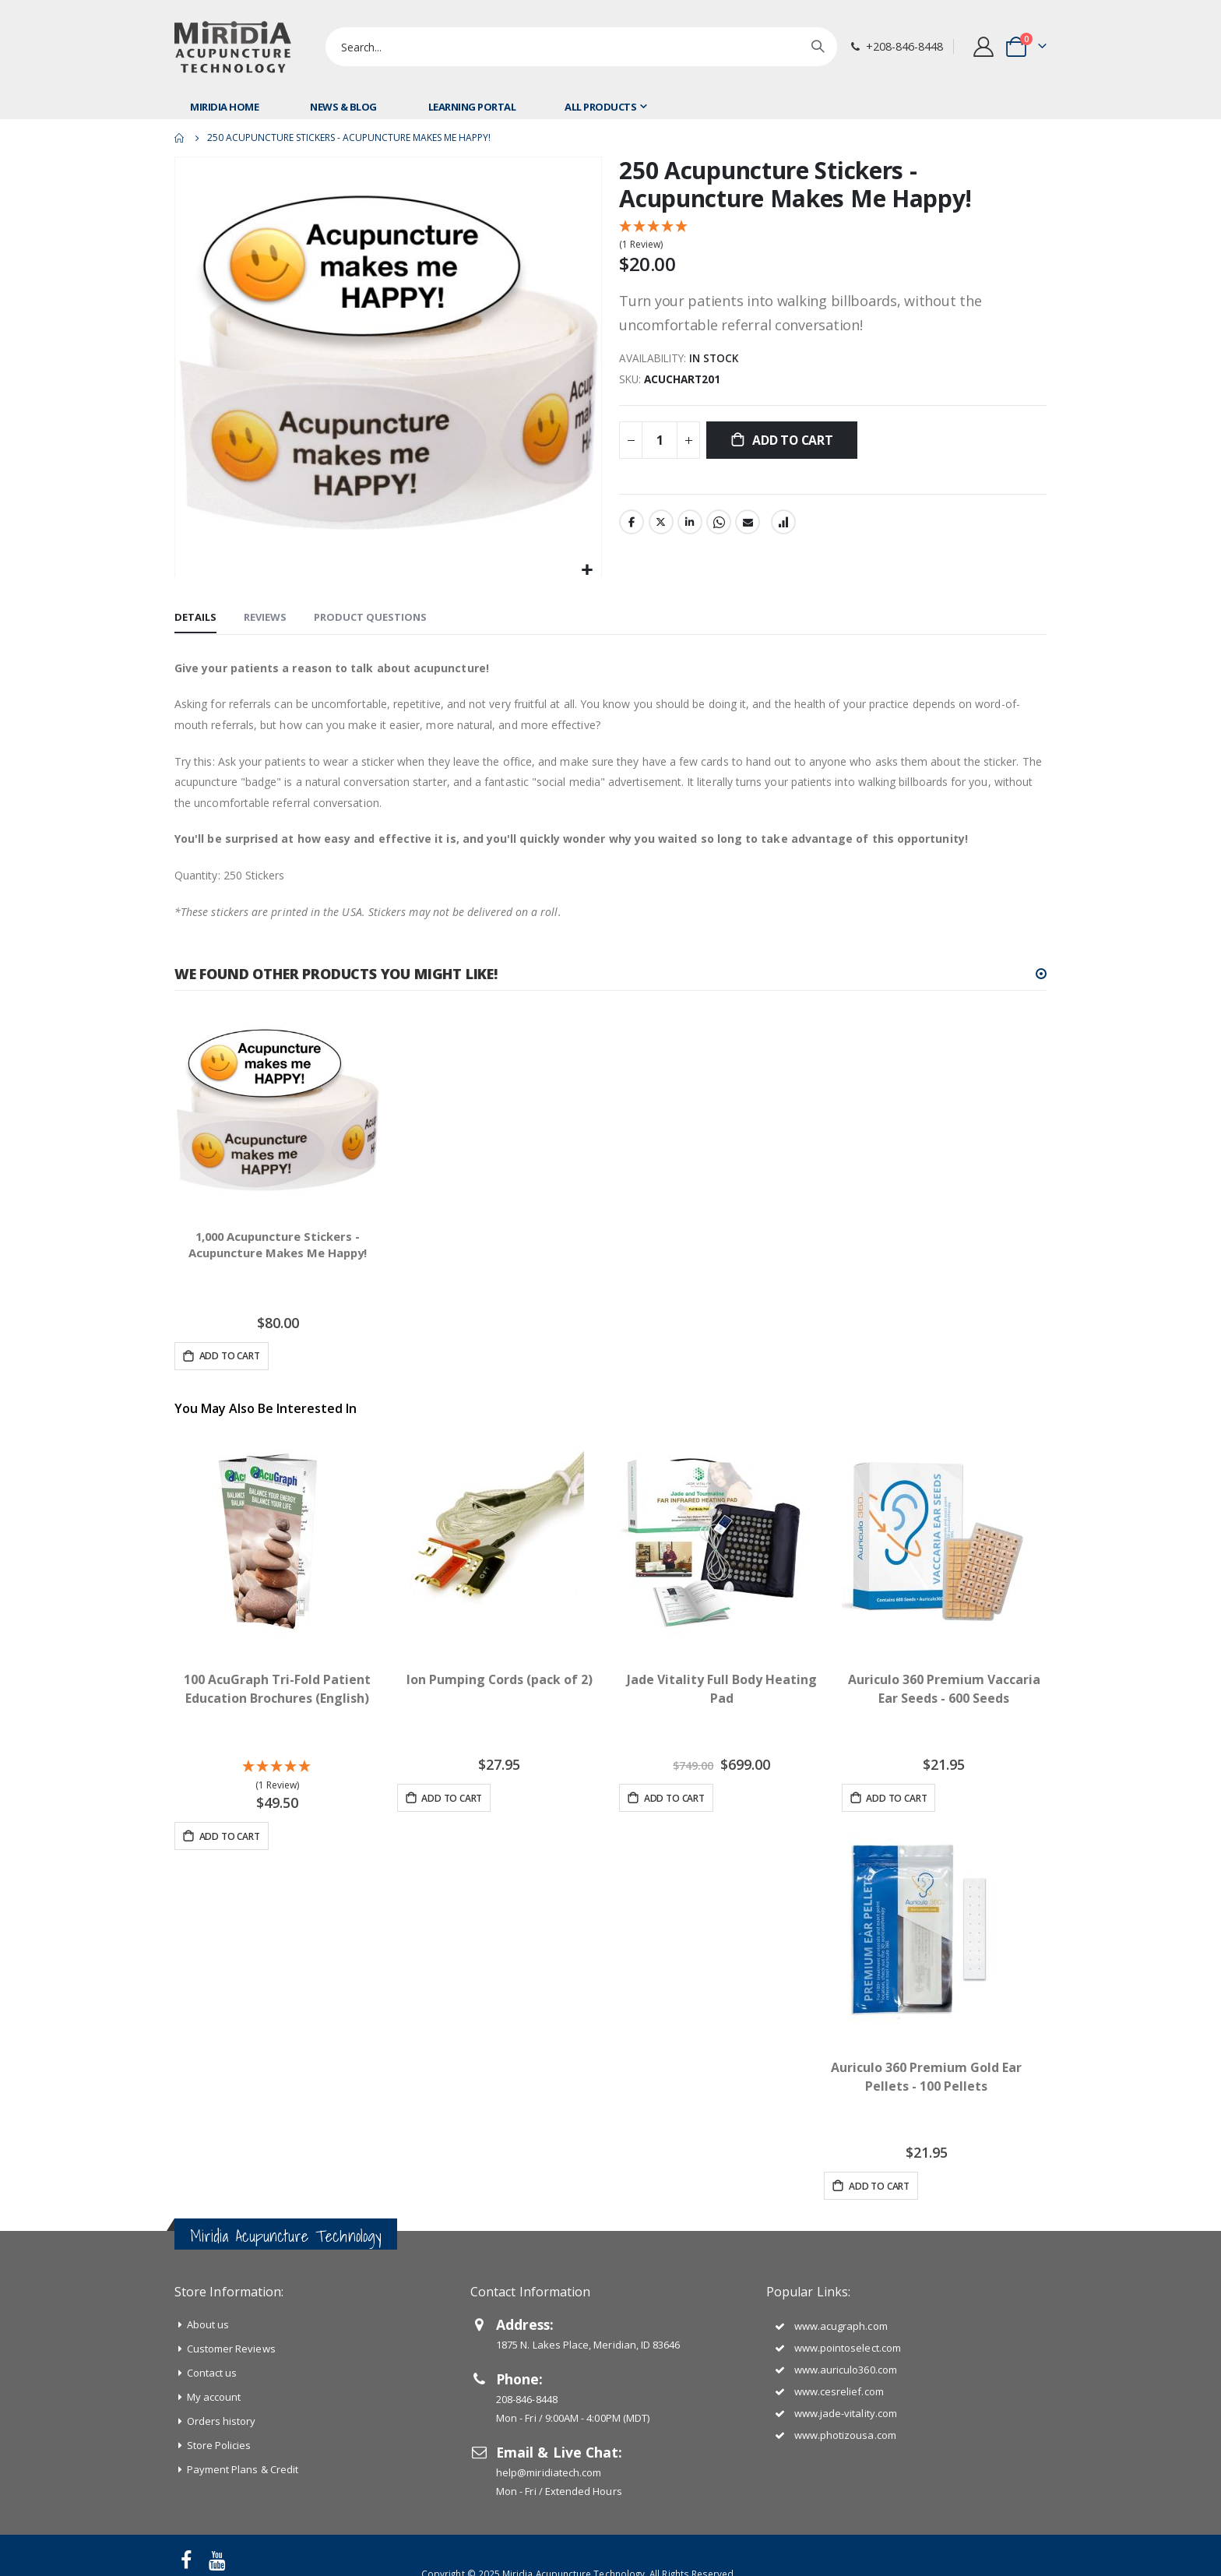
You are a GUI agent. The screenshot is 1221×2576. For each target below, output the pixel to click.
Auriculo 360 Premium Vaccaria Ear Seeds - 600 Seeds (944, 1689)
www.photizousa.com (845, 2435)
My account (214, 2397)
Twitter (661, 524)
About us (208, 2324)
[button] (587, 569)
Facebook (631, 524)
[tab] (195, 618)
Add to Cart (228, 1836)
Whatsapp (718, 524)
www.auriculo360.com (845, 2370)
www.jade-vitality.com (845, 2413)
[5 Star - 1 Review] (833, 236)
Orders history (221, 2421)
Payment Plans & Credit (242, 2469)
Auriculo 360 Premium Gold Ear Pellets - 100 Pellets (926, 2077)
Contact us (212, 2373)
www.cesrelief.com (839, 2391)
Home (179, 138)
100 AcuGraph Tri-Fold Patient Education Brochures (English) (277, 1689)
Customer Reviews (231, 2349)
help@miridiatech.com (548, 2472)
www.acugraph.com (841, 2326)
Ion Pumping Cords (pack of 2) (499, 1679)
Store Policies (219, 2445)
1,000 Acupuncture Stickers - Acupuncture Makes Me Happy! (278, 1247)
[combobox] (580, 46)
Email (747, 524)
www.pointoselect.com (847, 2348)
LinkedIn (689, 524)
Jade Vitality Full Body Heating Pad (722, 1689)
